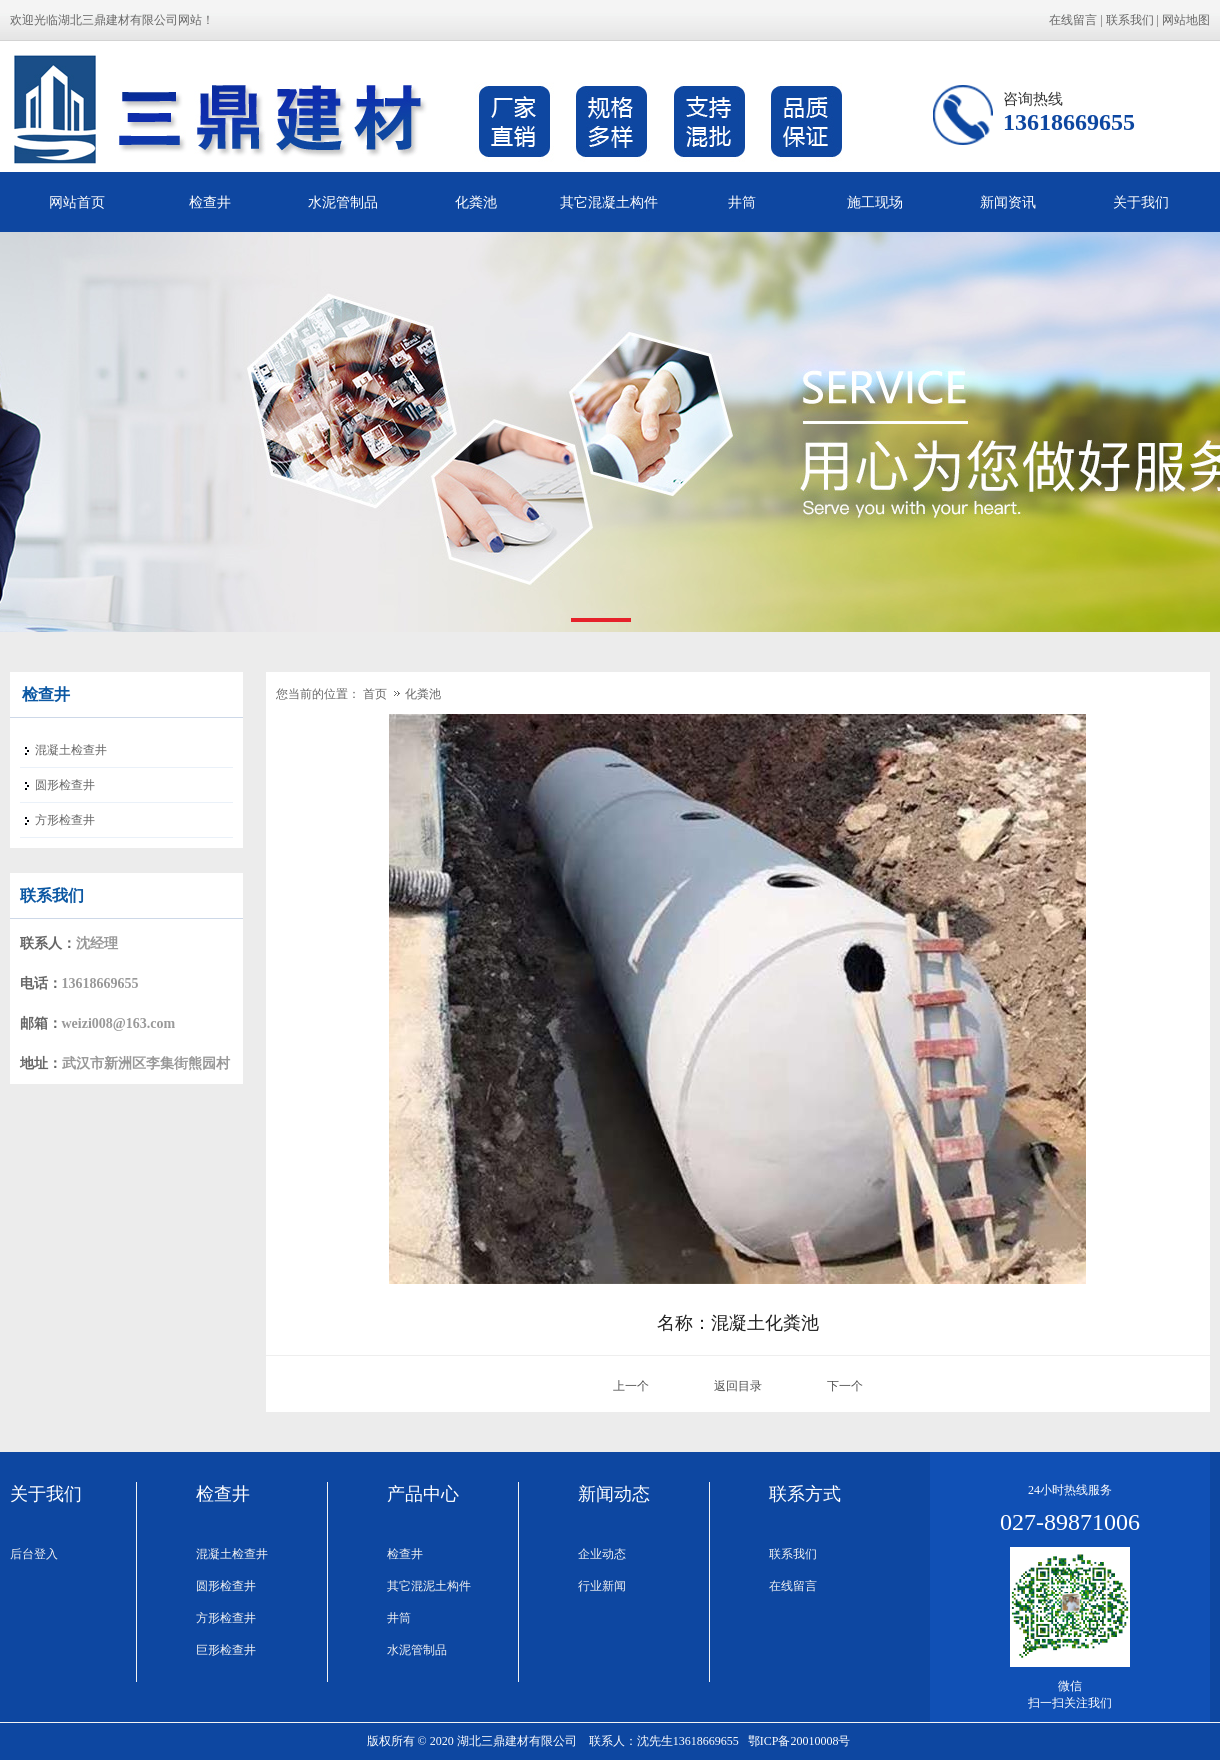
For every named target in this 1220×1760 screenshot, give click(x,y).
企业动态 (602, 1554)
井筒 (742, 202)
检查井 (210, 202)
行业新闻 (602, 1586)
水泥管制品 (343, 202)
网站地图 (1186, 20)
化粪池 (476, 202)
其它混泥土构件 (429, 1586)
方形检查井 (226, 1618)
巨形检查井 (226, 1650)
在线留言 (1073, 20)
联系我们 (1130, 20)
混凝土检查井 (232, 1554)
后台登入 (34, 1554)
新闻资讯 (1008, 202)
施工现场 (875, 202)
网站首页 (77, 202)
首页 (375, 694)
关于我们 (1141, 202)
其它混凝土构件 (609, 202)
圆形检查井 (226, 1586)
